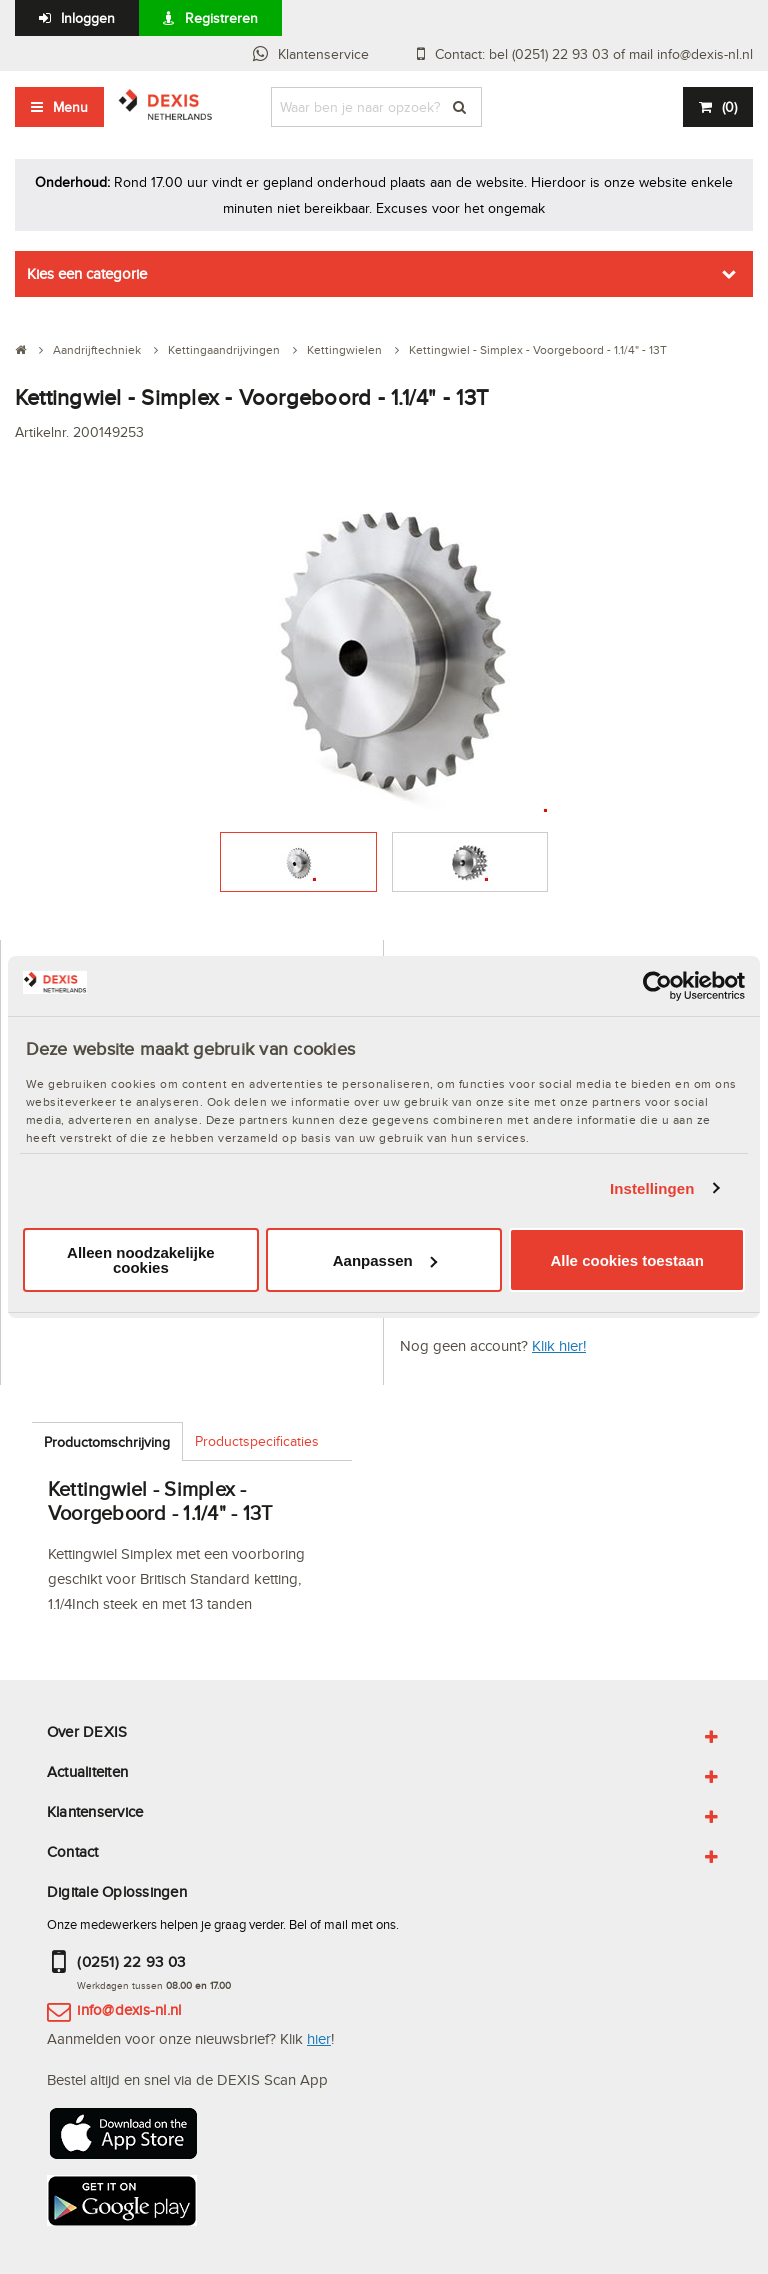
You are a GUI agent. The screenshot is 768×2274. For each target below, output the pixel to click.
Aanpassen (385, 1260)
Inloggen (88, 18)
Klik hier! (559, 1345)
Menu (70, 107)
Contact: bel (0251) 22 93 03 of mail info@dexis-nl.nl (594, 54)
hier (319, 2038)
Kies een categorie (87, 273)
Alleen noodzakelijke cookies (141, 1260)
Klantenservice (323, 54)
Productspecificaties (257, 1441)
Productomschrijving (107, 1442)
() (729, 107)
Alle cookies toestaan (626, 1260)
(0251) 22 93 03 (131, 1961)
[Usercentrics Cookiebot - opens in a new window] (657, 986)
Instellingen (652, 1188)
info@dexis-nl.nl (129, 2009)
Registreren (221, 18)
